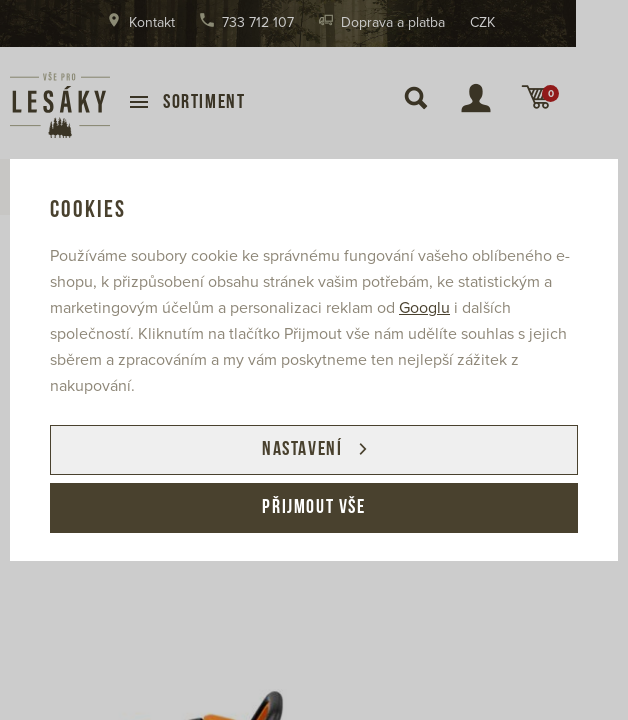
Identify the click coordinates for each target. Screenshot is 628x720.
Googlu (424, 308)
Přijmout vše (313, 508)
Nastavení (302, 450)
